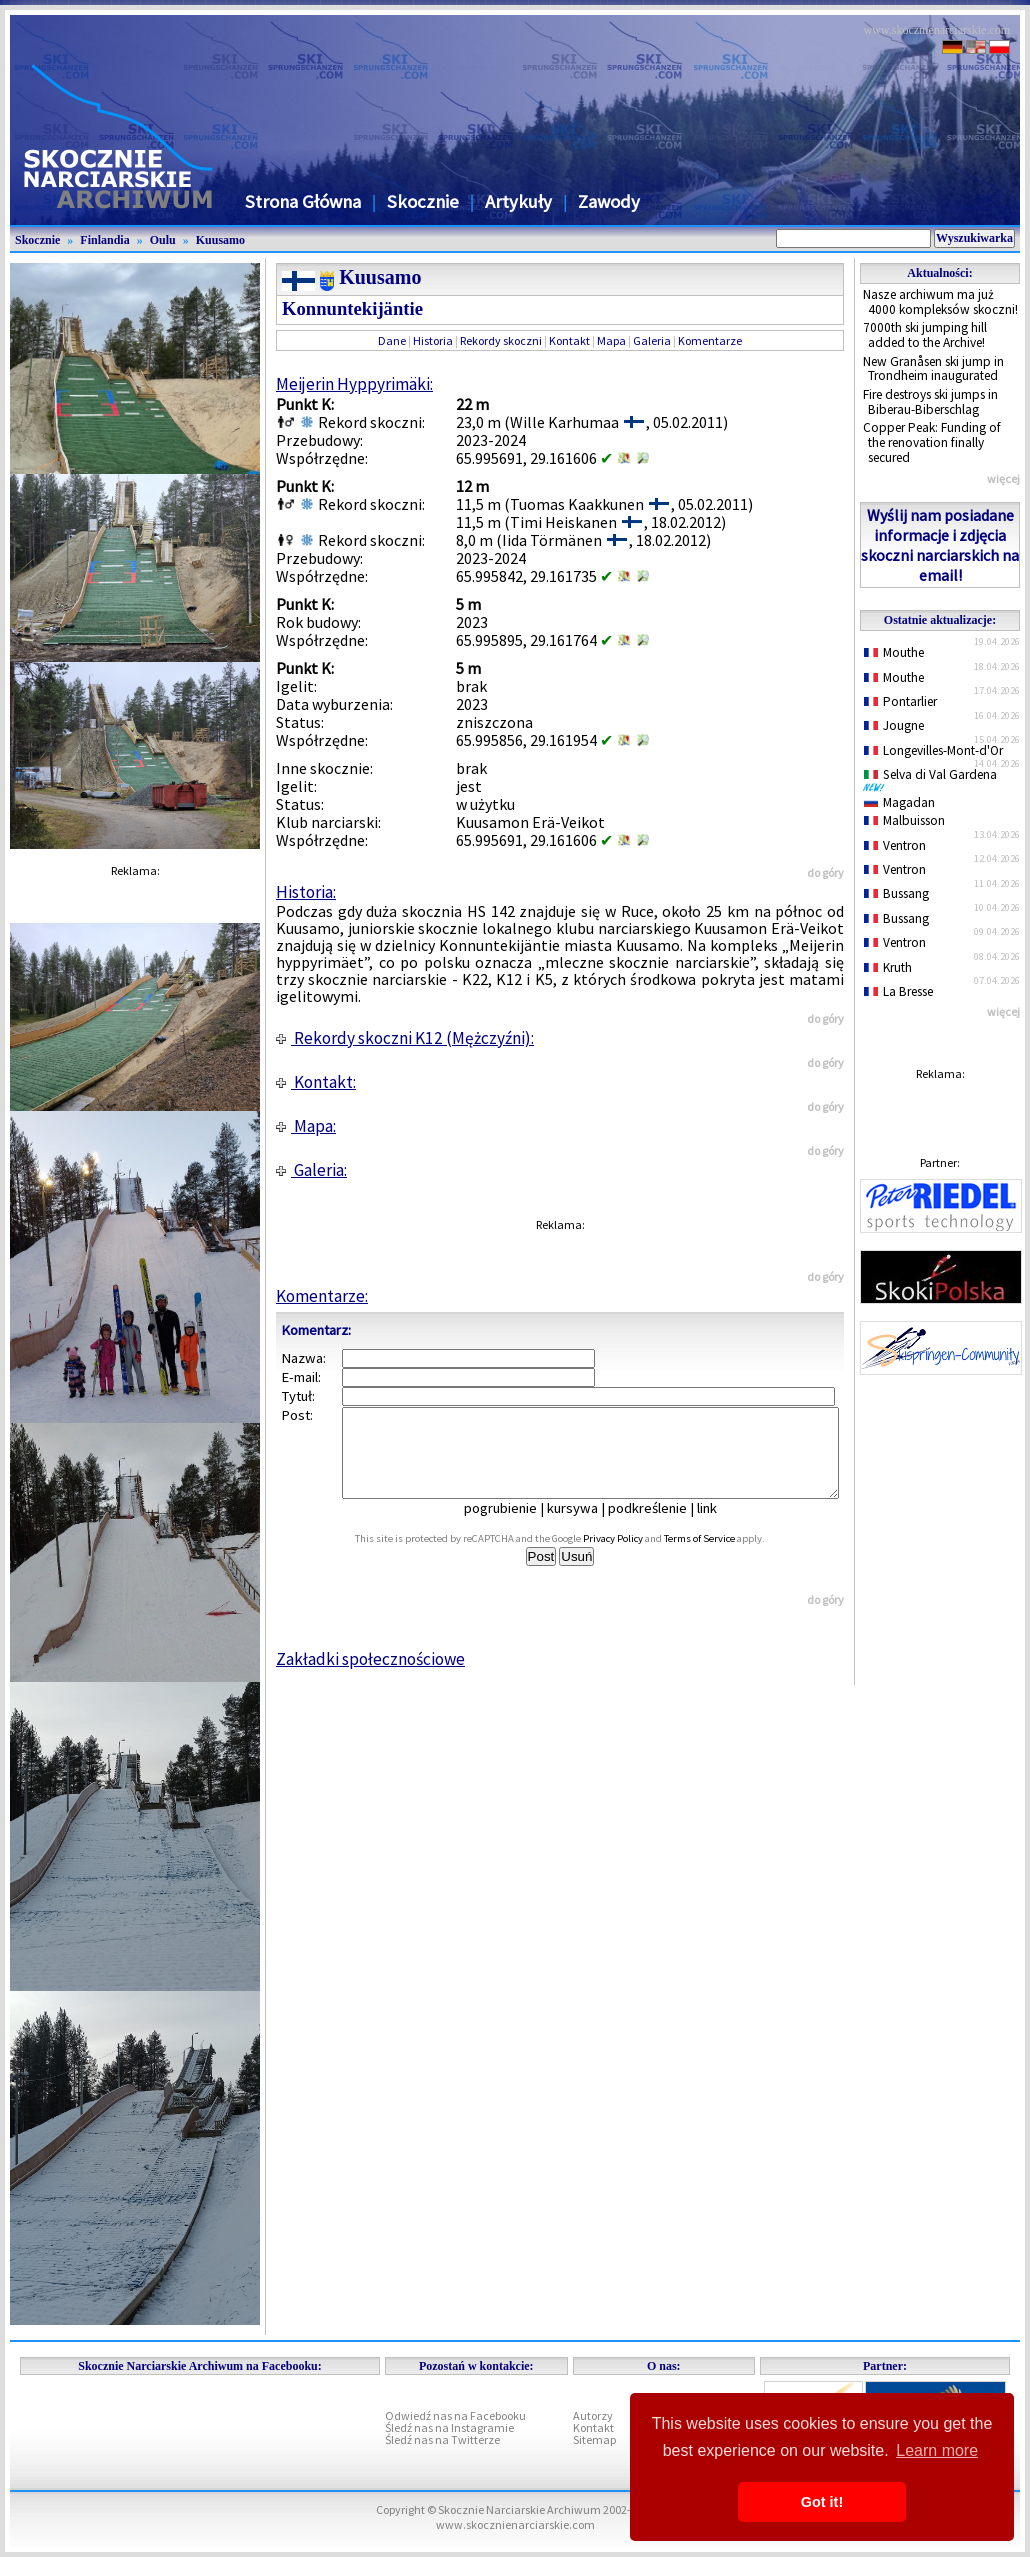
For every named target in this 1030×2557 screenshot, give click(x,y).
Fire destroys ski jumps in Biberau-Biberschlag (930, 402)
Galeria (652, 340)
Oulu (163, 240)
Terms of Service (721, 1556)
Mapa (611, 340)
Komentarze (710, 340)
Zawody (609, 201)
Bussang (896, 893)
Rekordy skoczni (501, 340)
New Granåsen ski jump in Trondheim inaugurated (933, 369)
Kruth (888, 967)
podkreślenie (661, 1526)
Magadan (899, 802)
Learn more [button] (937, 2450)
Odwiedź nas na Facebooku (455, 2415)
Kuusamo (220, 240)
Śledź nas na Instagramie (449, 2427)
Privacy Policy (635, 1556)
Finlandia (104, 240)
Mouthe (894, 652)
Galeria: (311, 1170)
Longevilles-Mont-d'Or (933, 750)
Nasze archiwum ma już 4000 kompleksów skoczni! (940, 302)
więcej (1003, 478)
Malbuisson (904, 820)
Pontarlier (900, 701)
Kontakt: (316, 1082)
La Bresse (898, 991)
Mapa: (306, 1126)
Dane (392, 340)
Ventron (895, 845)
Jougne (894, 725)
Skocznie (423, 201)
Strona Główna (303, 201)
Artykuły (518, 201)
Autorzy (593, 2415)
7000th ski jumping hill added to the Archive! (925, 335)
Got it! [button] (822, 2502)
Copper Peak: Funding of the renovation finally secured (932, 442)
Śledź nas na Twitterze (442, 2439)
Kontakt (569, 340)
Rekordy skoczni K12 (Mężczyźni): (405, 1038)
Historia (433, 340)
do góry (825, 872)
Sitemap (594, 2439)
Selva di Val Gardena (934, 779)
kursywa (586, 1526)
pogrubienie (514, 1526)
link (721, 1526)
